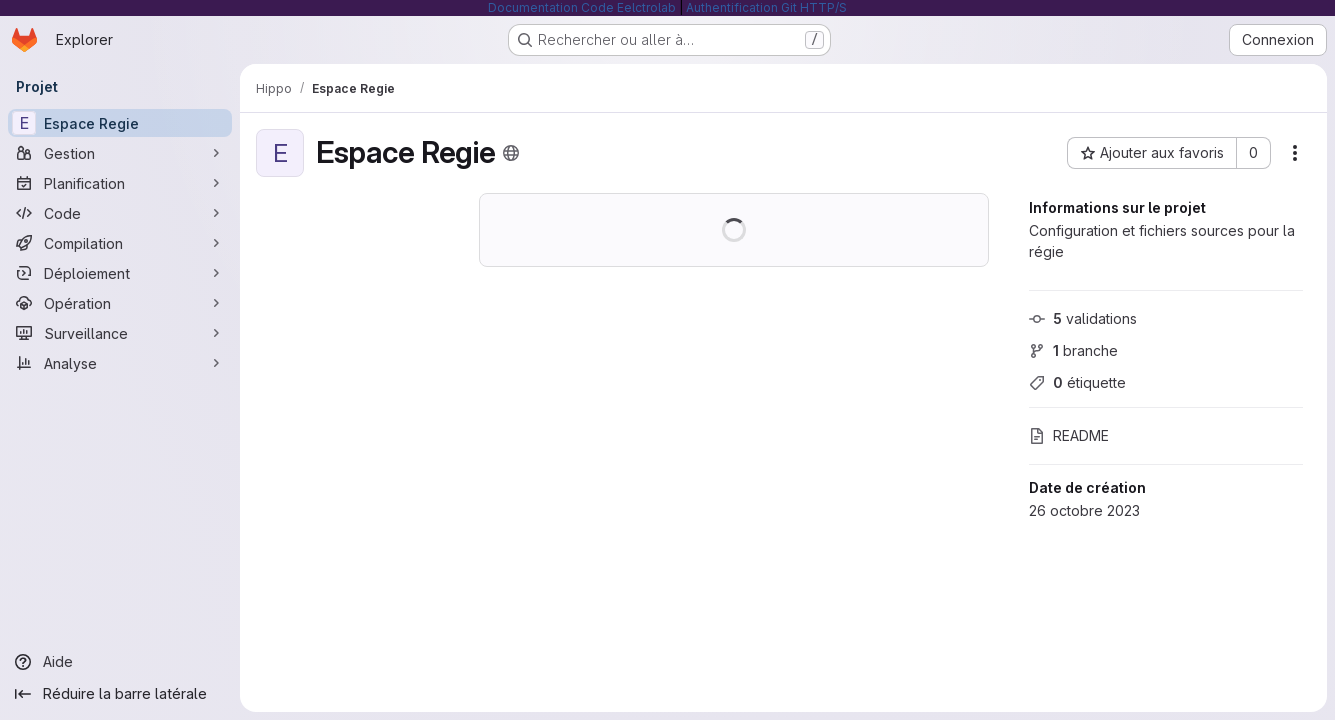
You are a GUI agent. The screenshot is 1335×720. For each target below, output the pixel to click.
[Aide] (120, 662)
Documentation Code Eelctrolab (582, 7)
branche (1073, 350)
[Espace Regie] (120, 123)
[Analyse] (120, 363)
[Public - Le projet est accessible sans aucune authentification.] (511, 153)
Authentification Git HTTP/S (766, 7)
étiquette (1077, 382)
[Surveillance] (120, 333)
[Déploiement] (120, 273)
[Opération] (120, 303)
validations (1083, 318)
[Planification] (120, 183)
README (1069, 435)
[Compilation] (120, 243)
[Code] (120, 213)
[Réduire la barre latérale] (120, 694)
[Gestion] (120, 153)
